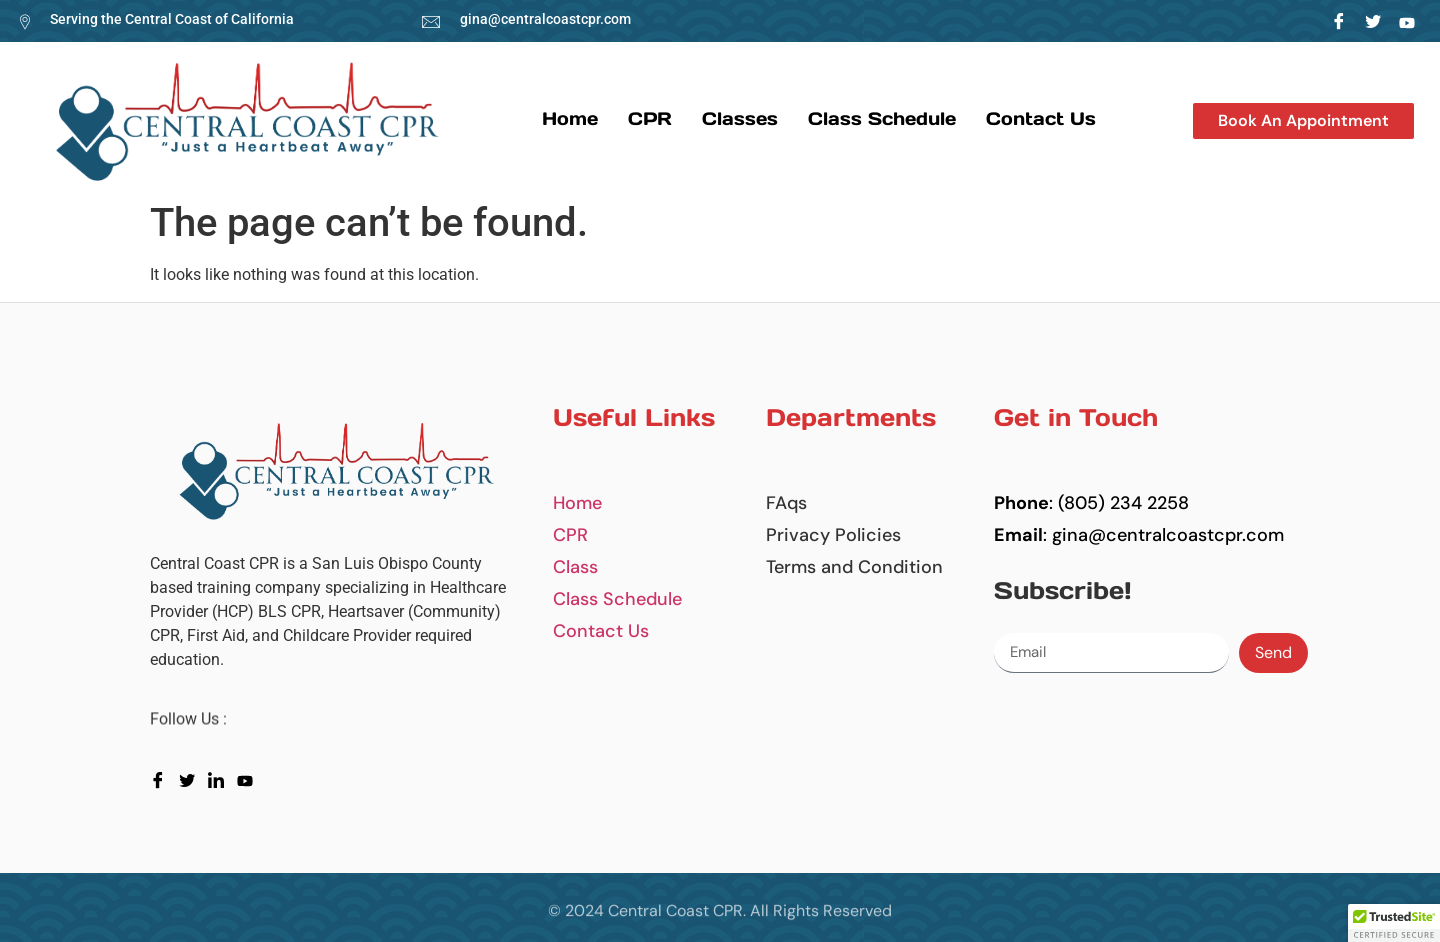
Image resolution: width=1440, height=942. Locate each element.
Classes (740, 118)
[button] (1303, 121)
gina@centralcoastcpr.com (545, 19)
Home (570, 118)
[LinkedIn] (1407, 21)
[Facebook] (1339, 21)
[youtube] (249, 779)
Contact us (1041, 118)
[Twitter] (1373, 21)
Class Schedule (882, 118)
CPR (650, 118)
